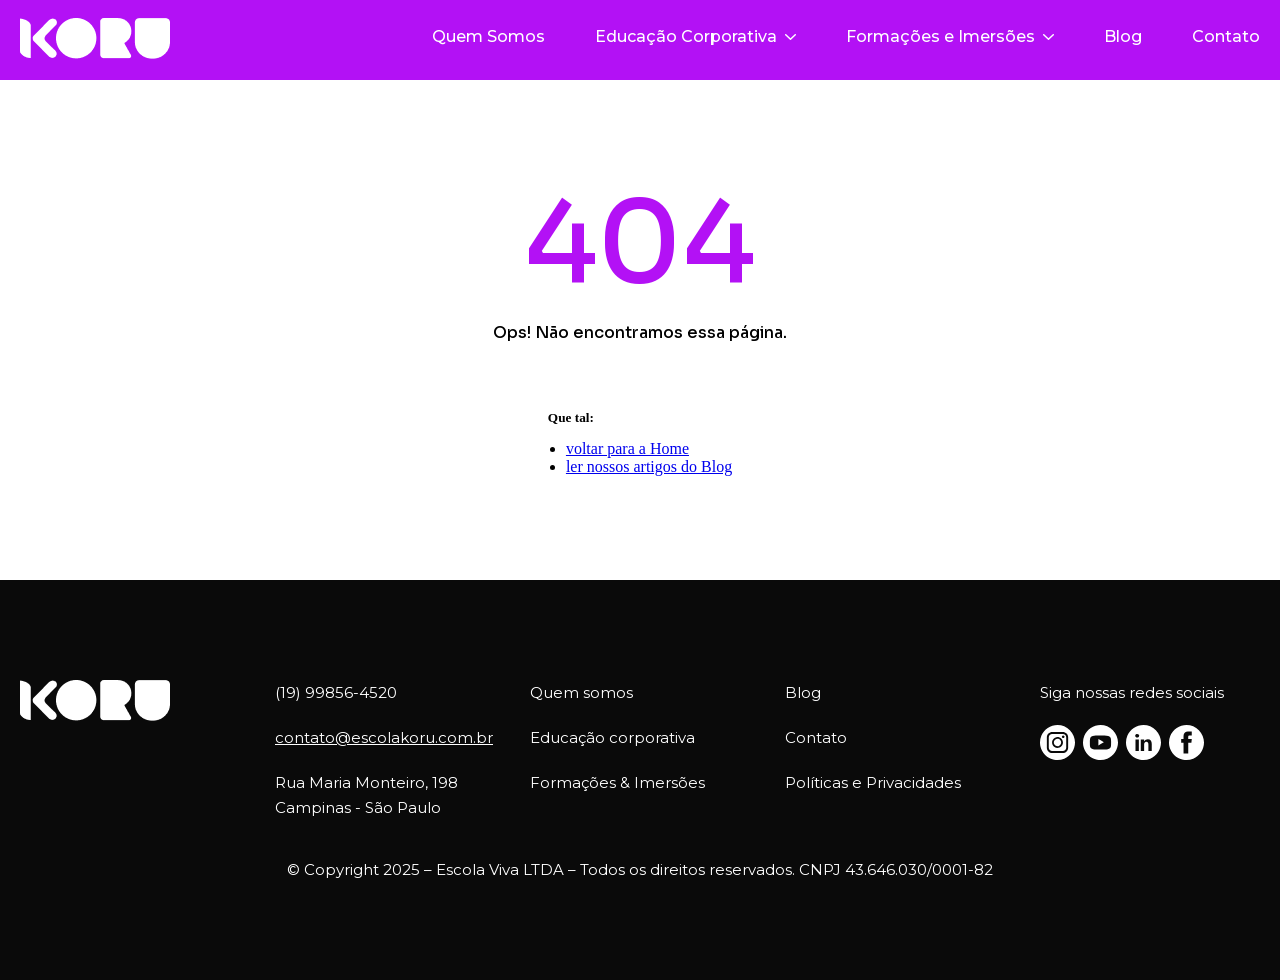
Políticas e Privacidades (873, 782)
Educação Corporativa (695, 36)
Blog (1123, 36)
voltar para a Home (627, 448)
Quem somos (581, 692)
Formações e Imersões (950, 36)
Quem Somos (488, 36)
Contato (1226, 36)
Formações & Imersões (617, 782)
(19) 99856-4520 (336, 692)
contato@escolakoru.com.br (384, 737)
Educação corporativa (612, 737)
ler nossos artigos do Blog (649, 466)
